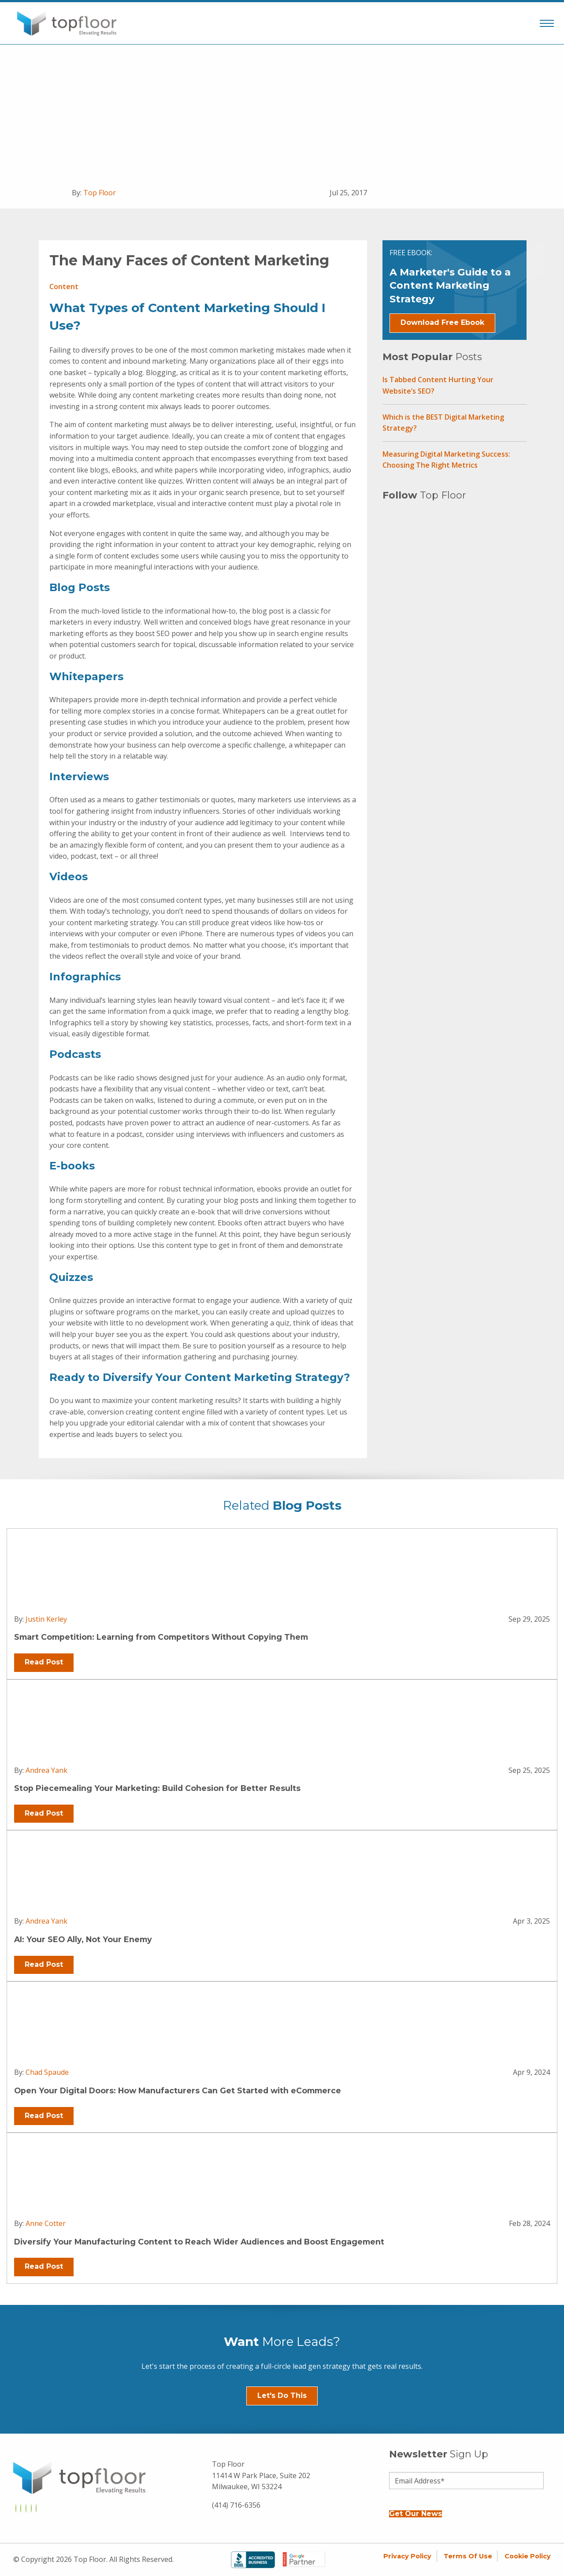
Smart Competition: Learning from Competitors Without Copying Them (161, 1637)
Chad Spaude (47, 2072)
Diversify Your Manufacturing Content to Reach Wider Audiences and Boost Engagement (199, 2241)
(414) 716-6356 (236, 2505)
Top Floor (99, 192)
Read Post (44, 1662)
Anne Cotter (46, 2223)
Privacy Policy (407, 2556)
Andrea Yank (46, 1770)
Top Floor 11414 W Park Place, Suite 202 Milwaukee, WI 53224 (261, 2475)
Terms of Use (468, 2556)
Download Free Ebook (442, 322)
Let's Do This (282, 2395)
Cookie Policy (528, 2556)
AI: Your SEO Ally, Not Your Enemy (83, 1939)
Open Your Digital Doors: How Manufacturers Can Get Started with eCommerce (177, 2090)
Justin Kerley (46, 1619)
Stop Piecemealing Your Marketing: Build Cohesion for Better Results (157, 1788)
